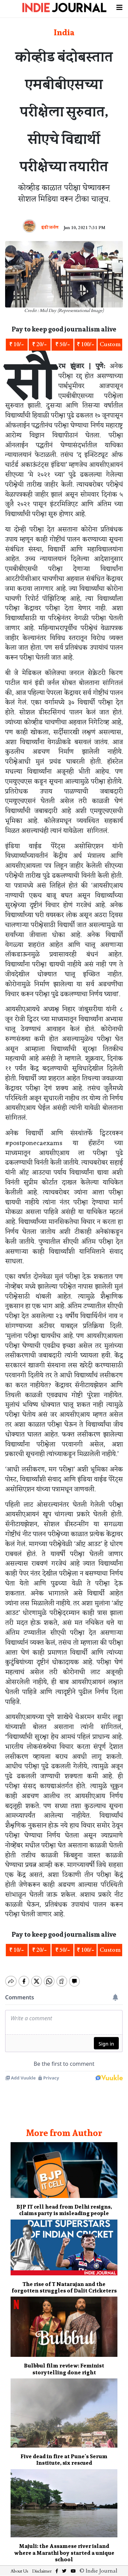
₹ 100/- (85, 344)
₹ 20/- (39, 344)
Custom (110, 344)
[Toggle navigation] (119, 6)
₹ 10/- (16, 344)
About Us (19, 2565)
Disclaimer (42, 2565)
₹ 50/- (62, 344)
